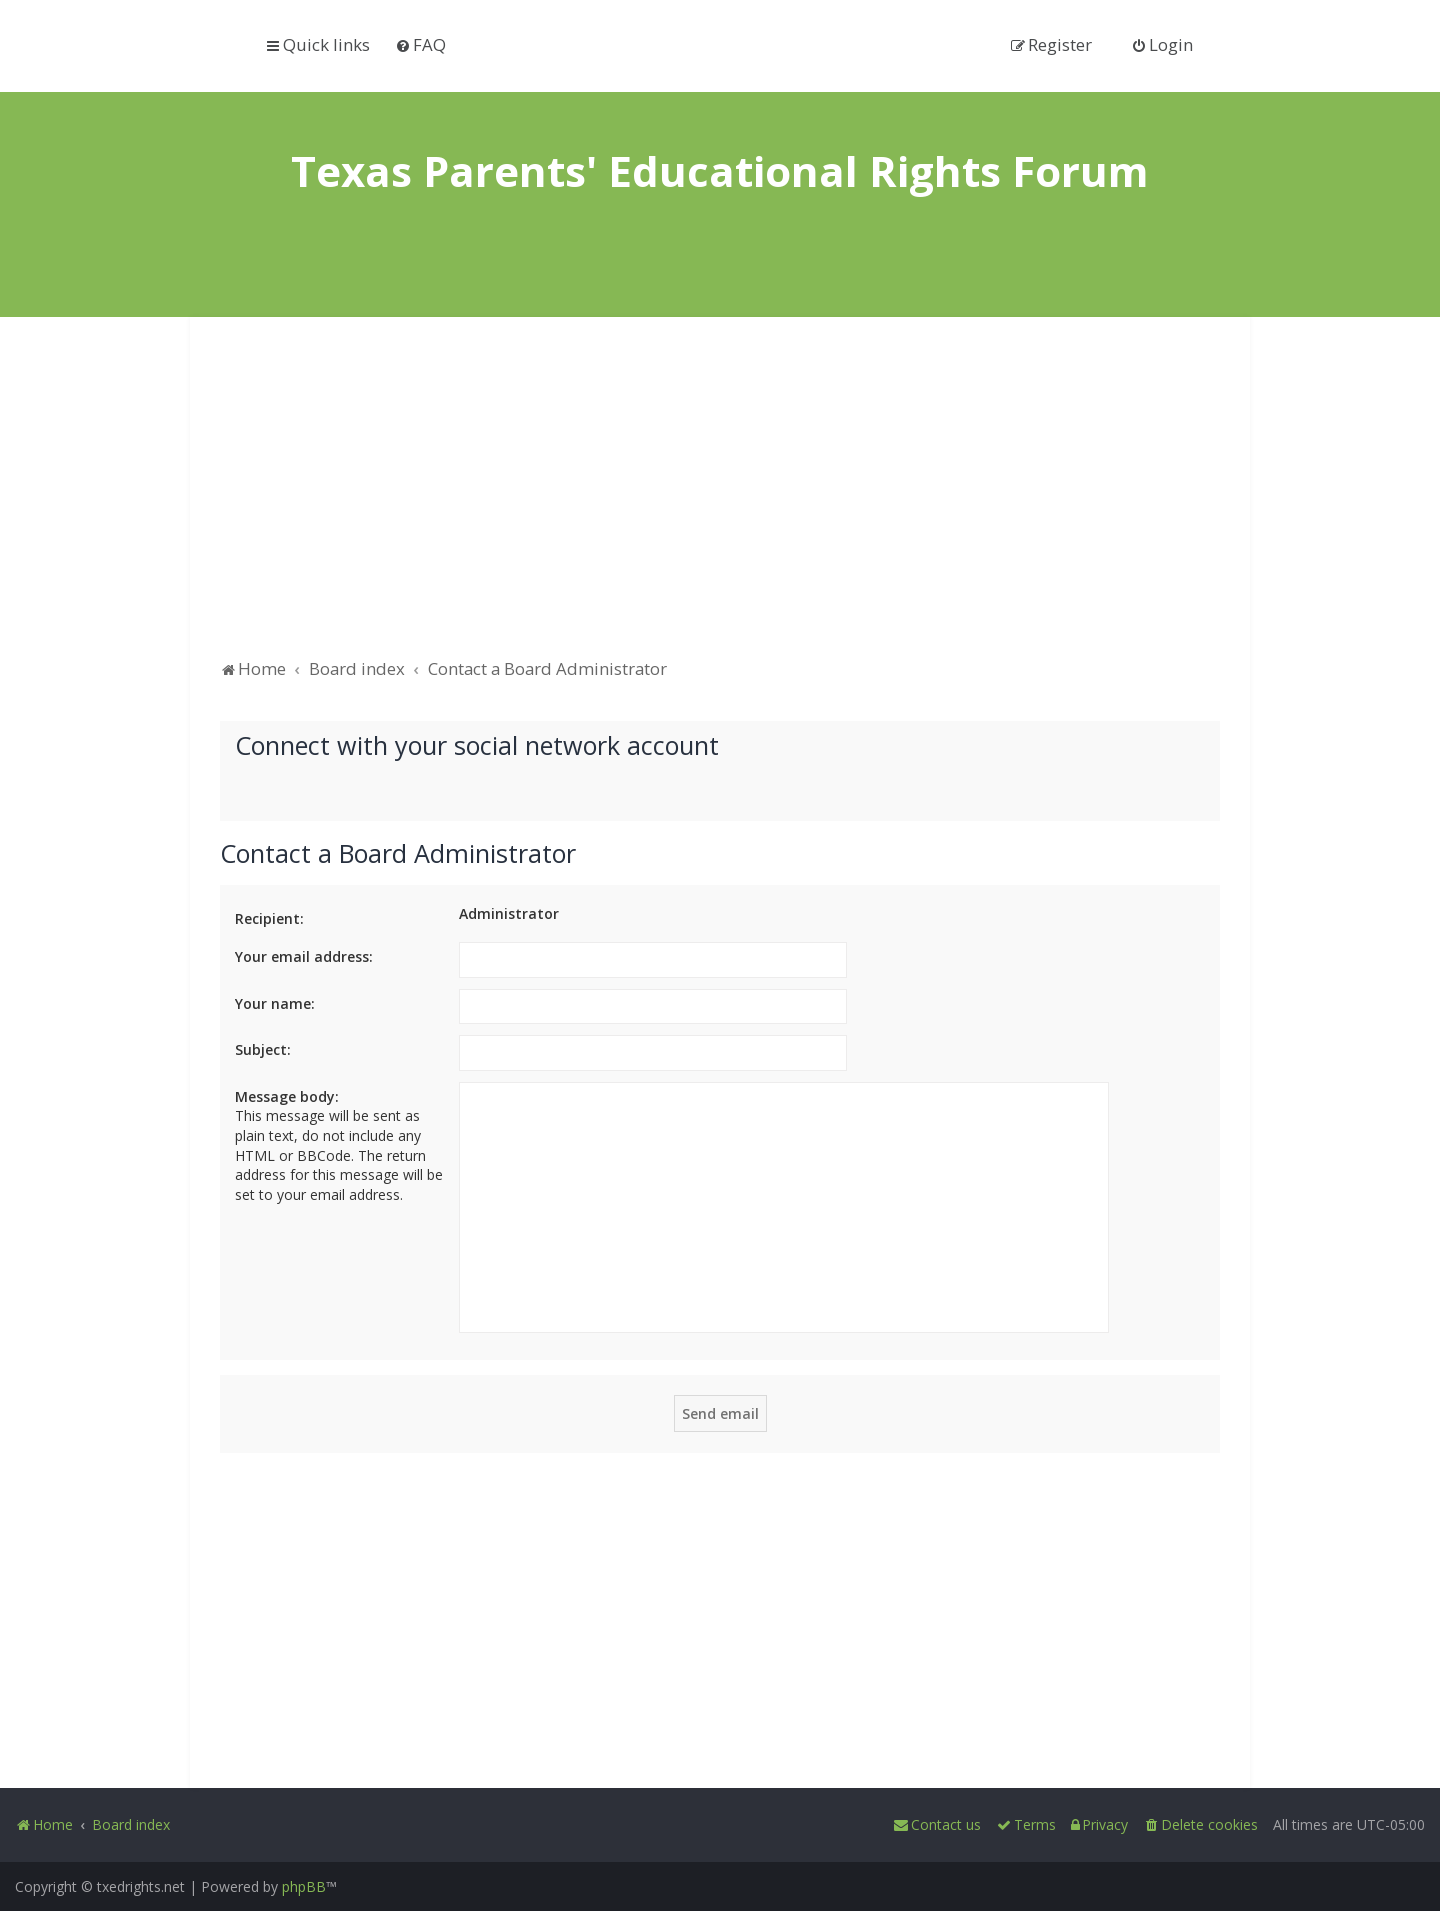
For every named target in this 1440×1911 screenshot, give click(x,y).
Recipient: (269, 918)
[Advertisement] (720, 497)
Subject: (263, 1049)
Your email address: (304, 956)
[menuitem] (420, 44)
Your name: (275, 1003)
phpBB (304, 1886)
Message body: (287, 1096)
